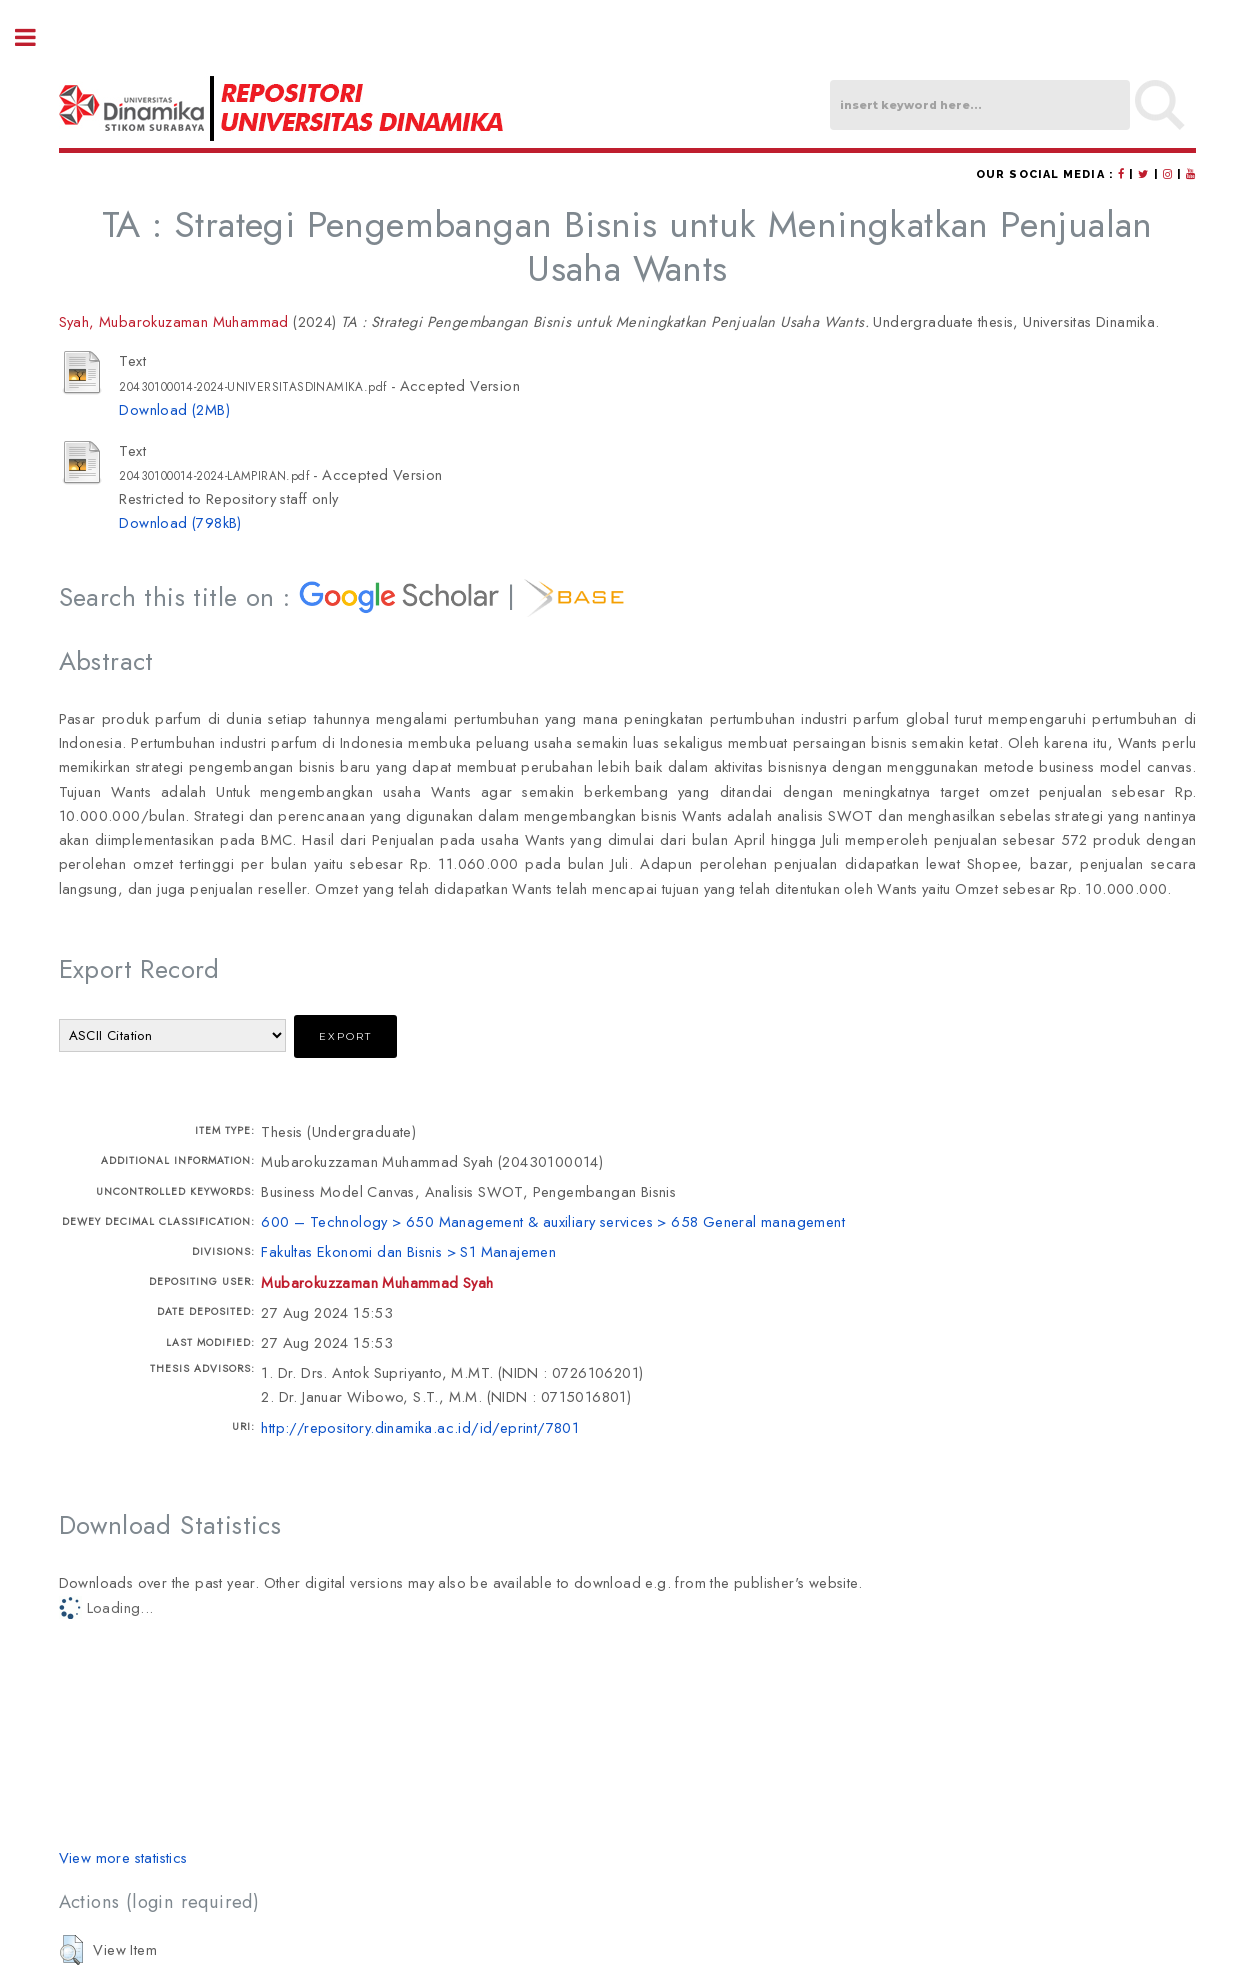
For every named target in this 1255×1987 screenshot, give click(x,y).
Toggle (36, 37)
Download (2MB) (174, 409)
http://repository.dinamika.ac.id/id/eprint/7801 (420, 1427)
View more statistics (123, 1857)
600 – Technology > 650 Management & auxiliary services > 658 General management (553, 1221)
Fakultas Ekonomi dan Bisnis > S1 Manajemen (408, 1251)
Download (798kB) (180, 522)
